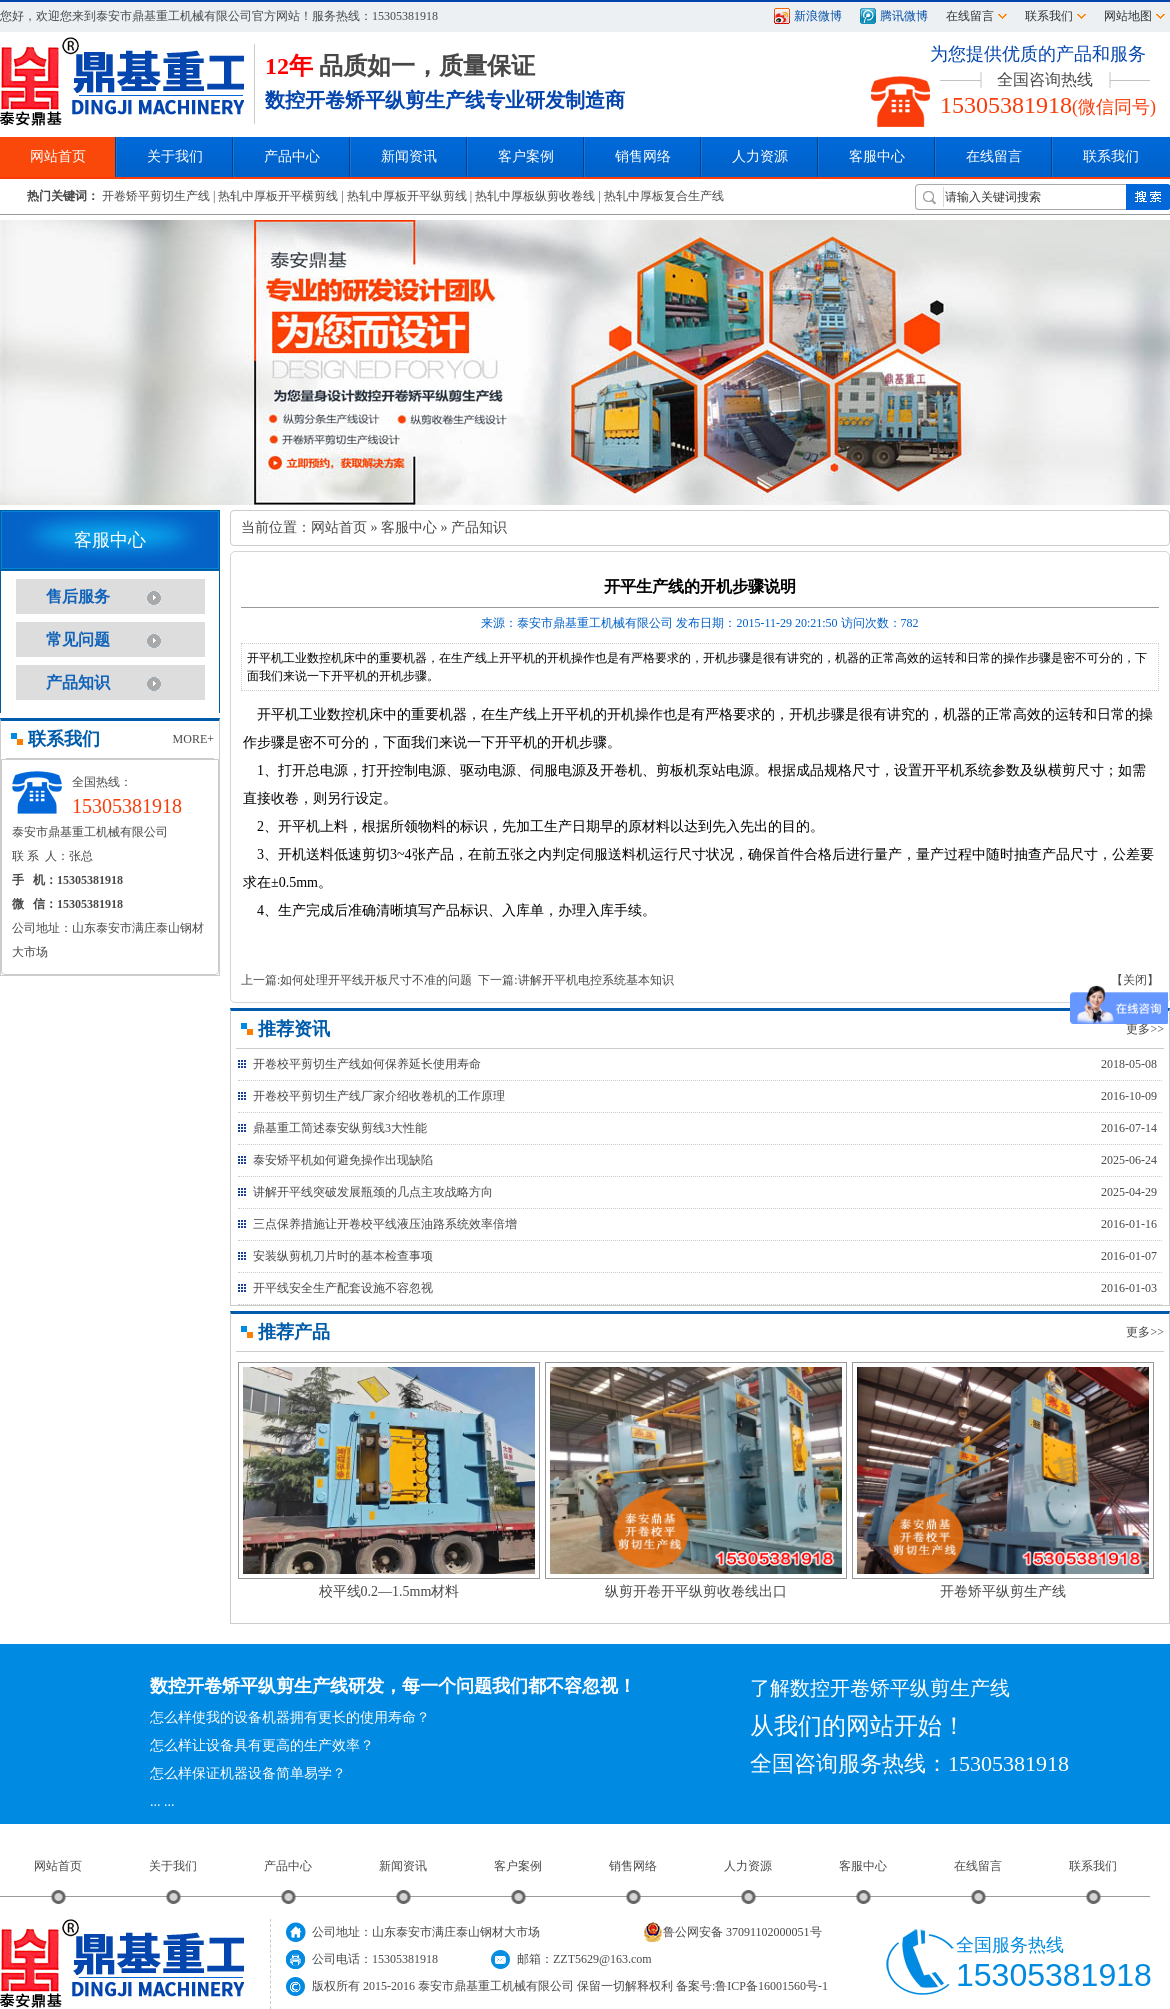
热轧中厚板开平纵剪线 (407, 196)
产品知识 (78, 682)
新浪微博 (818, 16)
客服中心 (409, 527)
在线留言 (970, 16)
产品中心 (288, 1866)
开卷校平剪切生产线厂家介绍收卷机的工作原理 (379, 1096)
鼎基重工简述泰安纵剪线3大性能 (340, 1128)
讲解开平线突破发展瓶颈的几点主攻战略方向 (373, 1192)
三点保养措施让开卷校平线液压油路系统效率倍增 (385, 1224)
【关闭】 (1135, 980)
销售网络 (643, 156)
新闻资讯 (403, 1866)
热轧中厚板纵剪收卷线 (535, 196)
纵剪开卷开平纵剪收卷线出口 (696, 1591)
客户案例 (518, 1866)
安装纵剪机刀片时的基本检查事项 (343, 1256)
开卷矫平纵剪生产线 (1003, 1591)
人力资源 (748, 1866)
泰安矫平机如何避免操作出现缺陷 (343, 1160)
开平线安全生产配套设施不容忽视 (343, 1288)
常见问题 (78, 639)
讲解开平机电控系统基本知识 (596, 980)
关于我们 (173, 1866)
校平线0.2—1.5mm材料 (389, 1591)
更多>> (1145, 1029)
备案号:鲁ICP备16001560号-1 (752, 1986)
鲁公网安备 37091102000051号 (732, 1932)
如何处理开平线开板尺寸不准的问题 (376, 980)
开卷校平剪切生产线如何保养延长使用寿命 (367, 1064)
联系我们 (1049, 16)
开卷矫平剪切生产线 (156, 196)
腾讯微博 (904, 16)
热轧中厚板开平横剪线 (278, 196)
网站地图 (1128, 16)
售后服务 (78, 596)
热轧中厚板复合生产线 (664, 196)
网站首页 (339, 527)
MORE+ (193, 739)
